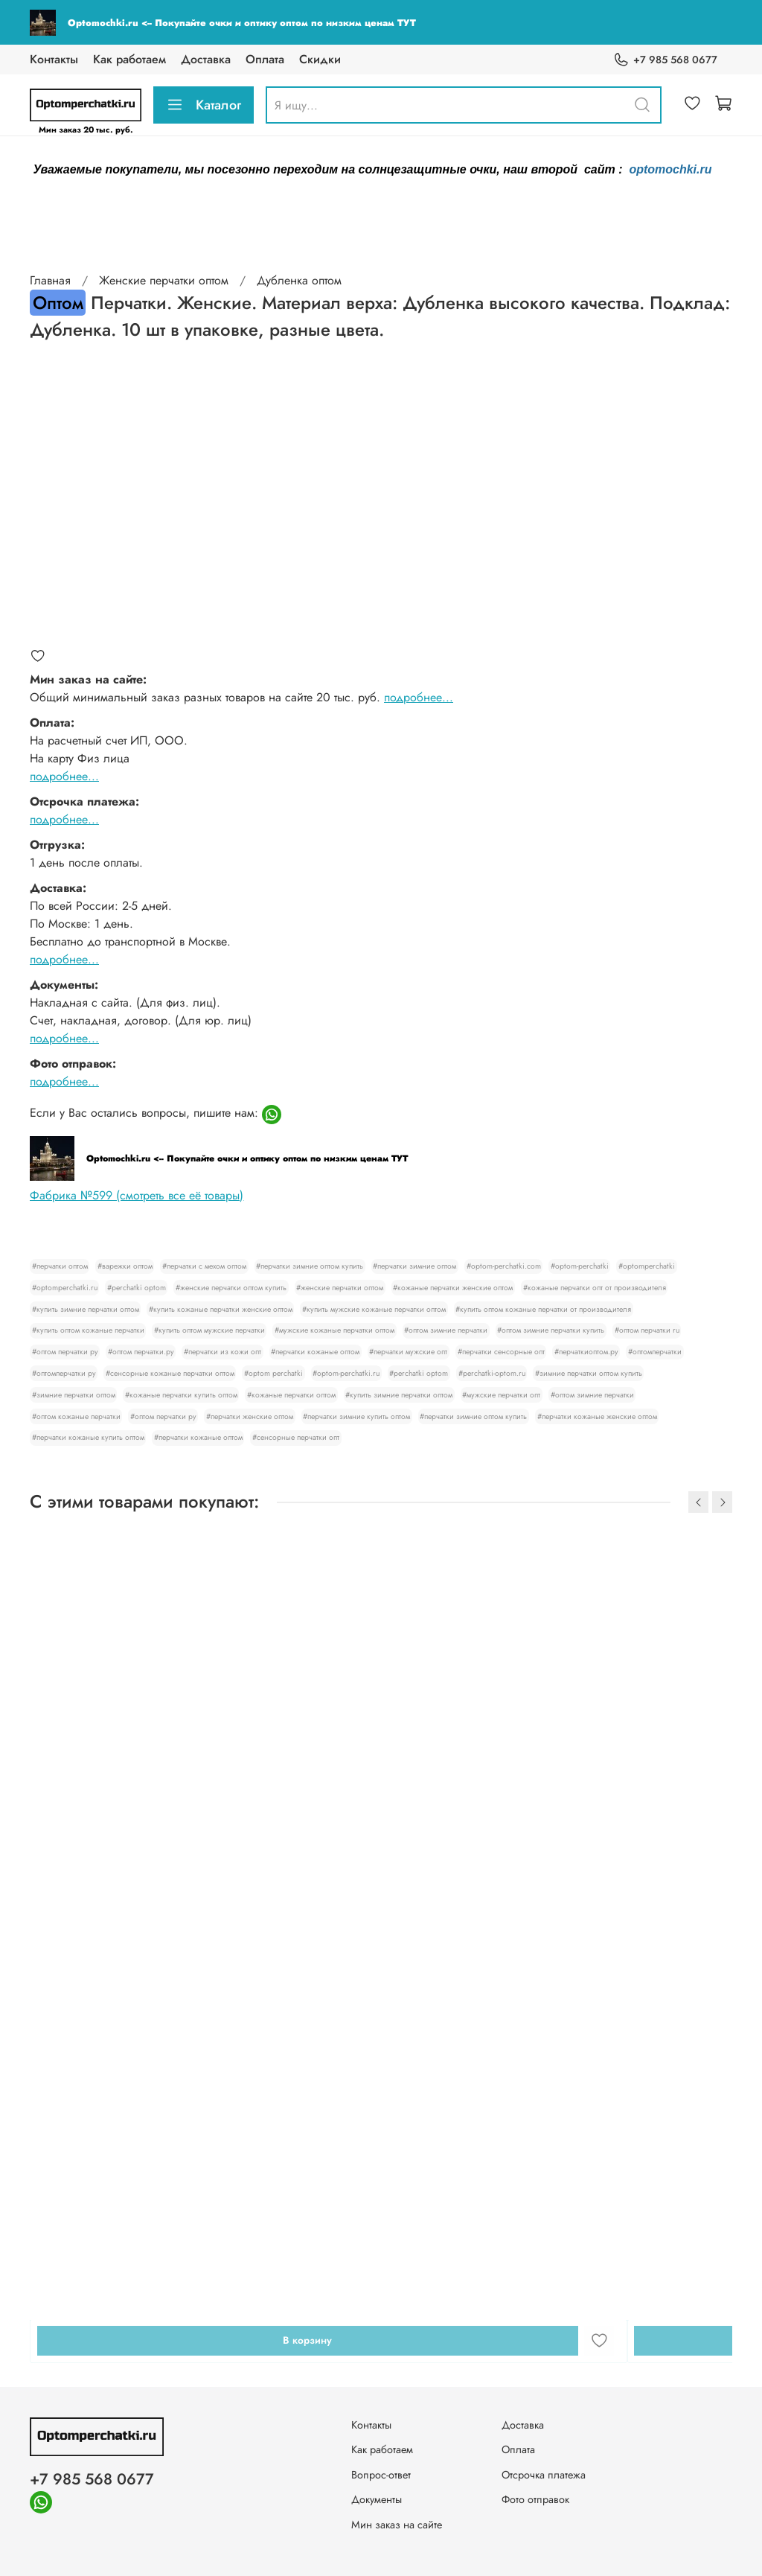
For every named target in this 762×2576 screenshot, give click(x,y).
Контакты (54, 59)
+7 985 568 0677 (665, 60)
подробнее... (418, 697)
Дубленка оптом (299, 280)
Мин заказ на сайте (396, 2524)
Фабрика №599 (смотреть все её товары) (136, 1195)
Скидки (320, 59)
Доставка (206, 59)
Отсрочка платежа (544, 2474)
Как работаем (129, 59)
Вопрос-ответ (381, 2474)
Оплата (265, 59)
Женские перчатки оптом (163, 280)
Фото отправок (535, 2499)
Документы (376, 2499)
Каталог (203, 105)
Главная (50, 280)
